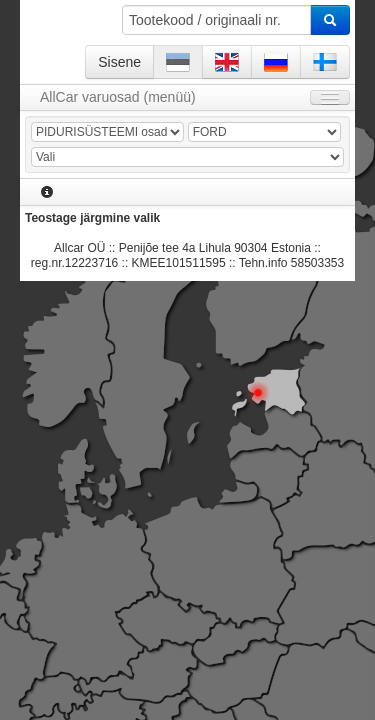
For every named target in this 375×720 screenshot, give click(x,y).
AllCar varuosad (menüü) (118, 97)
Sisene (119, 62)
